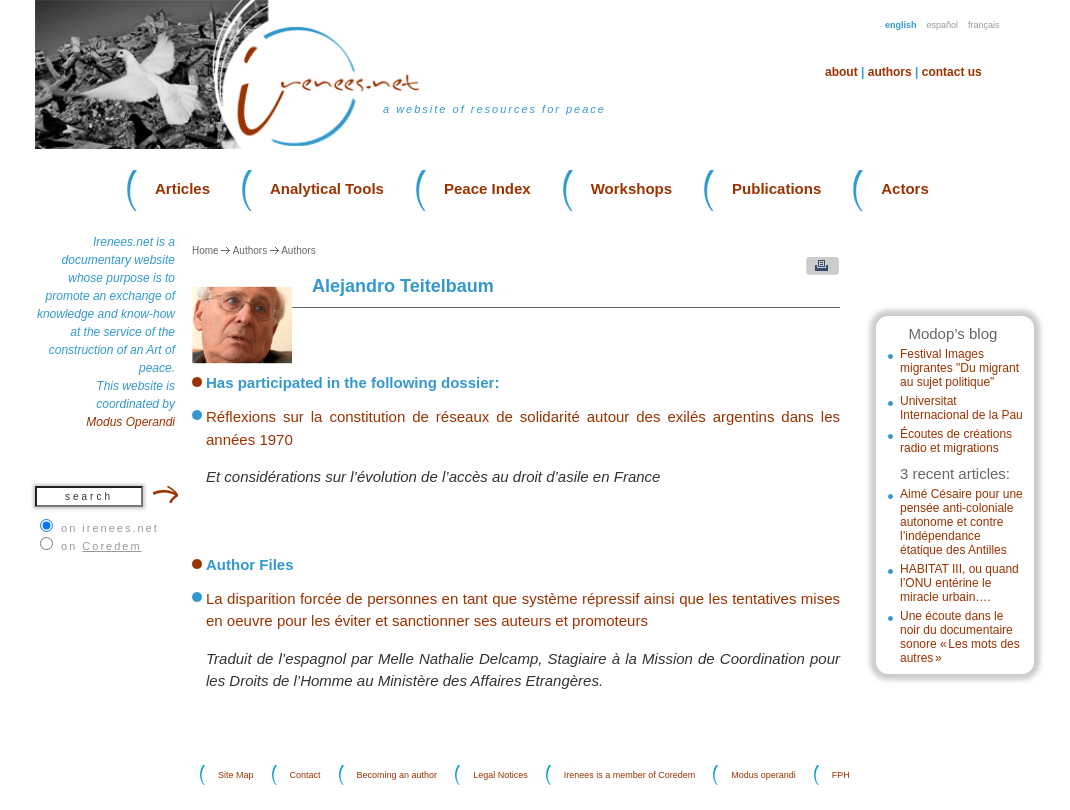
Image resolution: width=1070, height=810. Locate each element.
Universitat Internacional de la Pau (961, 408)
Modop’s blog (952, 333)
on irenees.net (110, 528)
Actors (905, 188)
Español (943, 25)
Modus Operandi (130, 422)
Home (205, 250)
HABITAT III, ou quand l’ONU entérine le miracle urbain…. (959, 583)
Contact (305, 775)
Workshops (631, 188)
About (841, 72)
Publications (776, 188)
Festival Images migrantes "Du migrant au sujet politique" (959, 368)
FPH (841, 775)
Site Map (236, 775)
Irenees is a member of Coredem (630, 775)
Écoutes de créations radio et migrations (956, 441)
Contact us (952, 72)
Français (984, 25)
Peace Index (487, 188)
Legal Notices (500, 775)
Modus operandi (763, 775)
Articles (182, 188)
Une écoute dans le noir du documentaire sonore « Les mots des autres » (960, 637)
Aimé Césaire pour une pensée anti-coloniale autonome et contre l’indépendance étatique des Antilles (961, 522)
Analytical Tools (327, 188)
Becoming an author (397, 775)
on (101, 546)
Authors (890, 72)
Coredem (111, 546)
